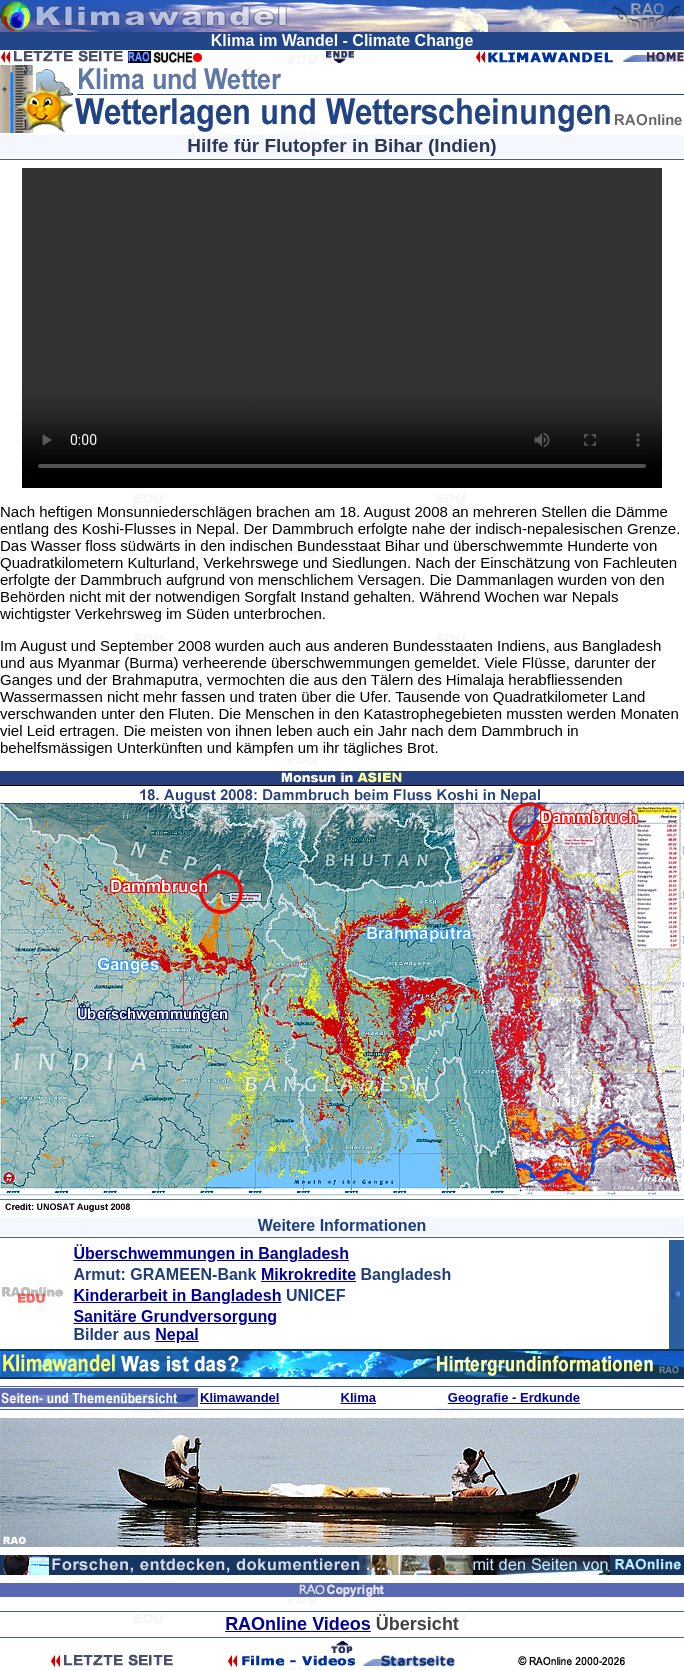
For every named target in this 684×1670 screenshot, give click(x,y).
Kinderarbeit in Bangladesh (177, 1295)
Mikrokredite (308, 1274)
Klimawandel (239, 1397)
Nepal (177, 1334)
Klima (358, 1397)
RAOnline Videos (298, 1624)
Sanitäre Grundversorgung (175, 1316)
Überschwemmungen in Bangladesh (211, 1253)
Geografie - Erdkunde (514, 1397)
